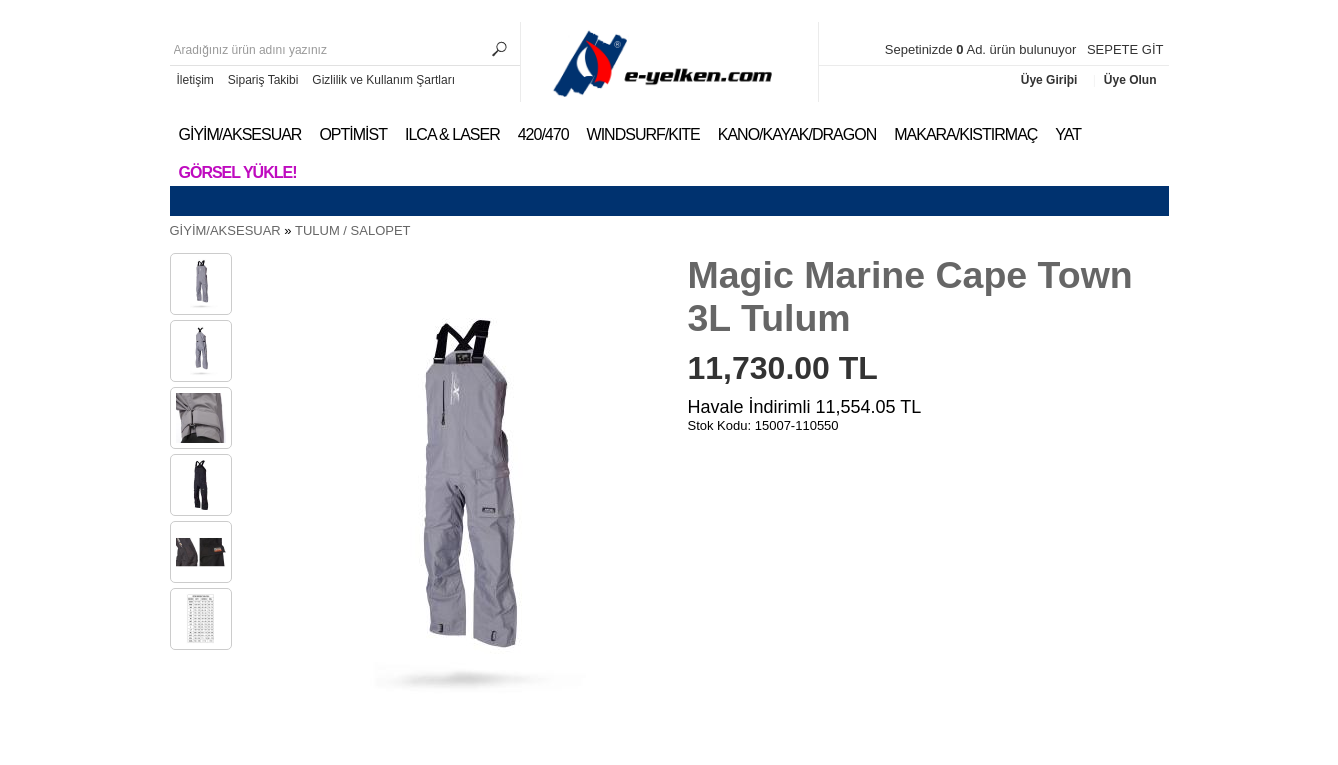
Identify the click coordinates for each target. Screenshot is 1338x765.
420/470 (543, 134)
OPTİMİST (353, 134)
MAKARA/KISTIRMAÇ (965, 134)
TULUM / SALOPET (353, 230)
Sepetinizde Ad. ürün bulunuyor (982, 49)
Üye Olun (1130, 80)
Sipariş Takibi (263, 80)
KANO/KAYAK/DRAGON (797, 134)
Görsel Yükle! (238, 172)
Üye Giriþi (1051, 80)
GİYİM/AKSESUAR (240, 134)
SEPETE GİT (1125, 49)
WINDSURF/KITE (643, 134)
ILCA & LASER (452, 134)
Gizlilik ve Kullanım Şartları (383, 80)
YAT (1068, 134)
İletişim (195, 80)
